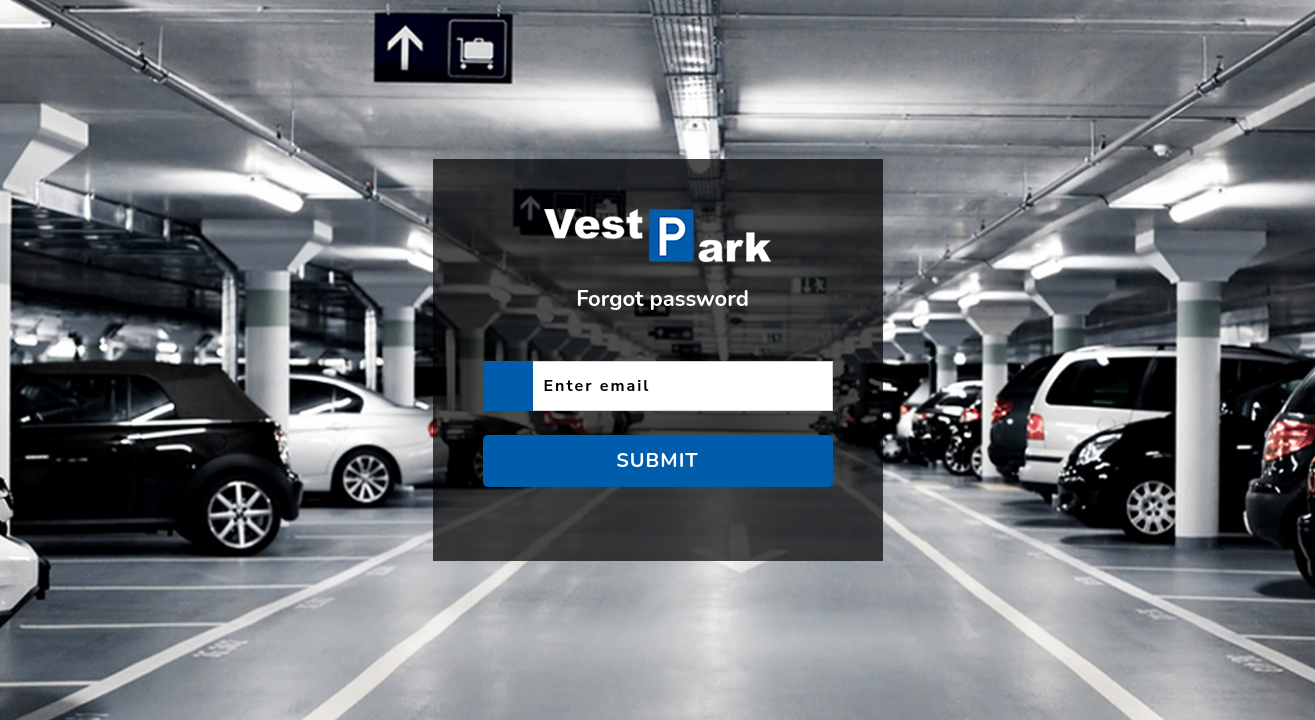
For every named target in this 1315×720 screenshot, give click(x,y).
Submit (657, 460)
